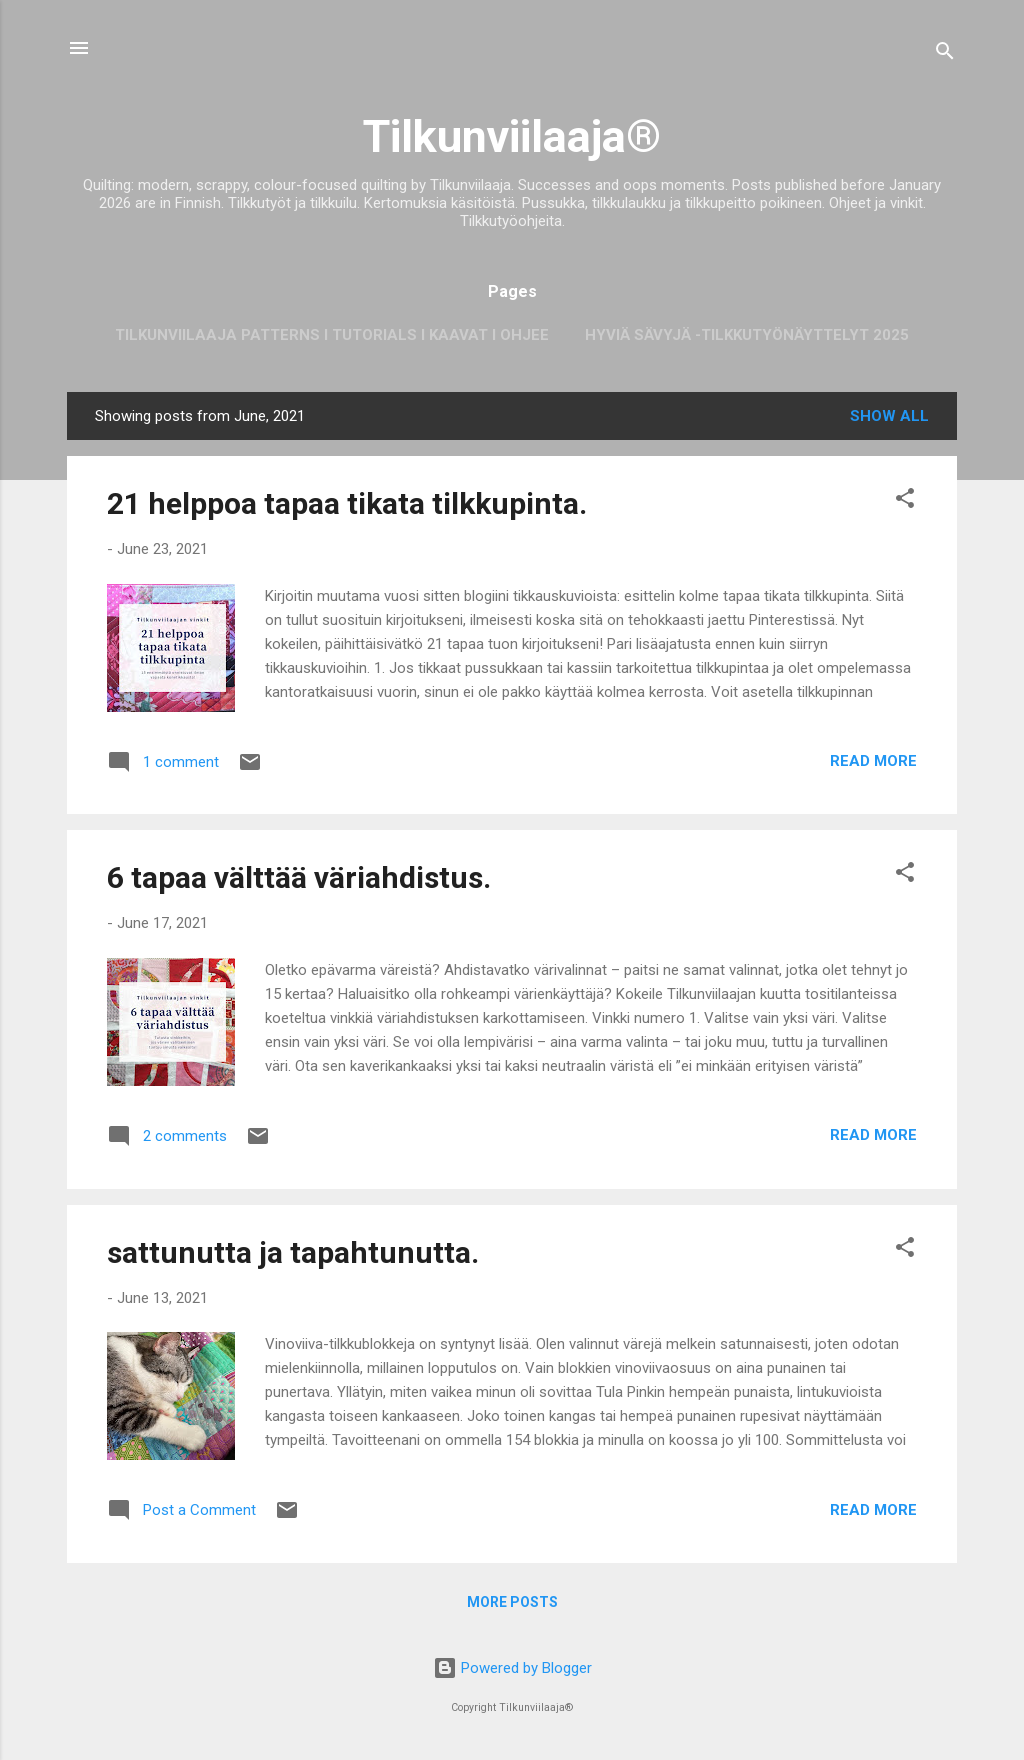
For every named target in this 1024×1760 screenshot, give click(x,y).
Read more (873, 761)
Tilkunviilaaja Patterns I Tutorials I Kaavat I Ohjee (332, 335)
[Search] (945, 54)
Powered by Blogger (512, 1668)
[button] (905, 501)
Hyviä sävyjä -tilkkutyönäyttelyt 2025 (747, 335)
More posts (512, 1602)
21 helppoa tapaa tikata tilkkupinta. (347, 503)
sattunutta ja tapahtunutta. (293, 1252)
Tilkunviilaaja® (512, 136)
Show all (889, 416)
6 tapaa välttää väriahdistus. (299, 877)
